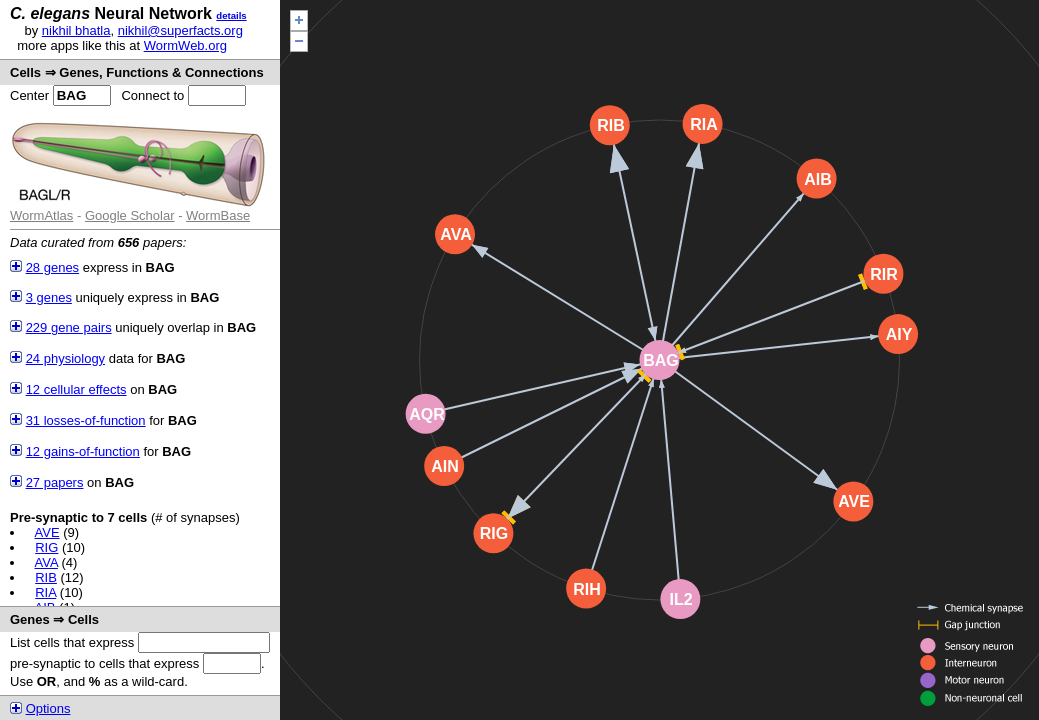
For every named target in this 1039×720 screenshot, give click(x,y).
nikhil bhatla (76, 30)
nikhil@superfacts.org (180, 30)
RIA (45, 592)
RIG (46, 547)
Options (48, 708)
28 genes (53, 267)
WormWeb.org (185, 45)
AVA (46, 562)
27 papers (55, 482)
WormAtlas (41, 215)
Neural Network (111, 13)
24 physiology (66, 358)
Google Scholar (130, 215)
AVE (47, 532)
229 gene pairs (69, 327)
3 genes (49, 297)
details (231, 15)
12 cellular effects (76, 389)
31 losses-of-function (86, 420)
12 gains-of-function (83, 451)
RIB (46, 577)
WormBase (218, 215)
